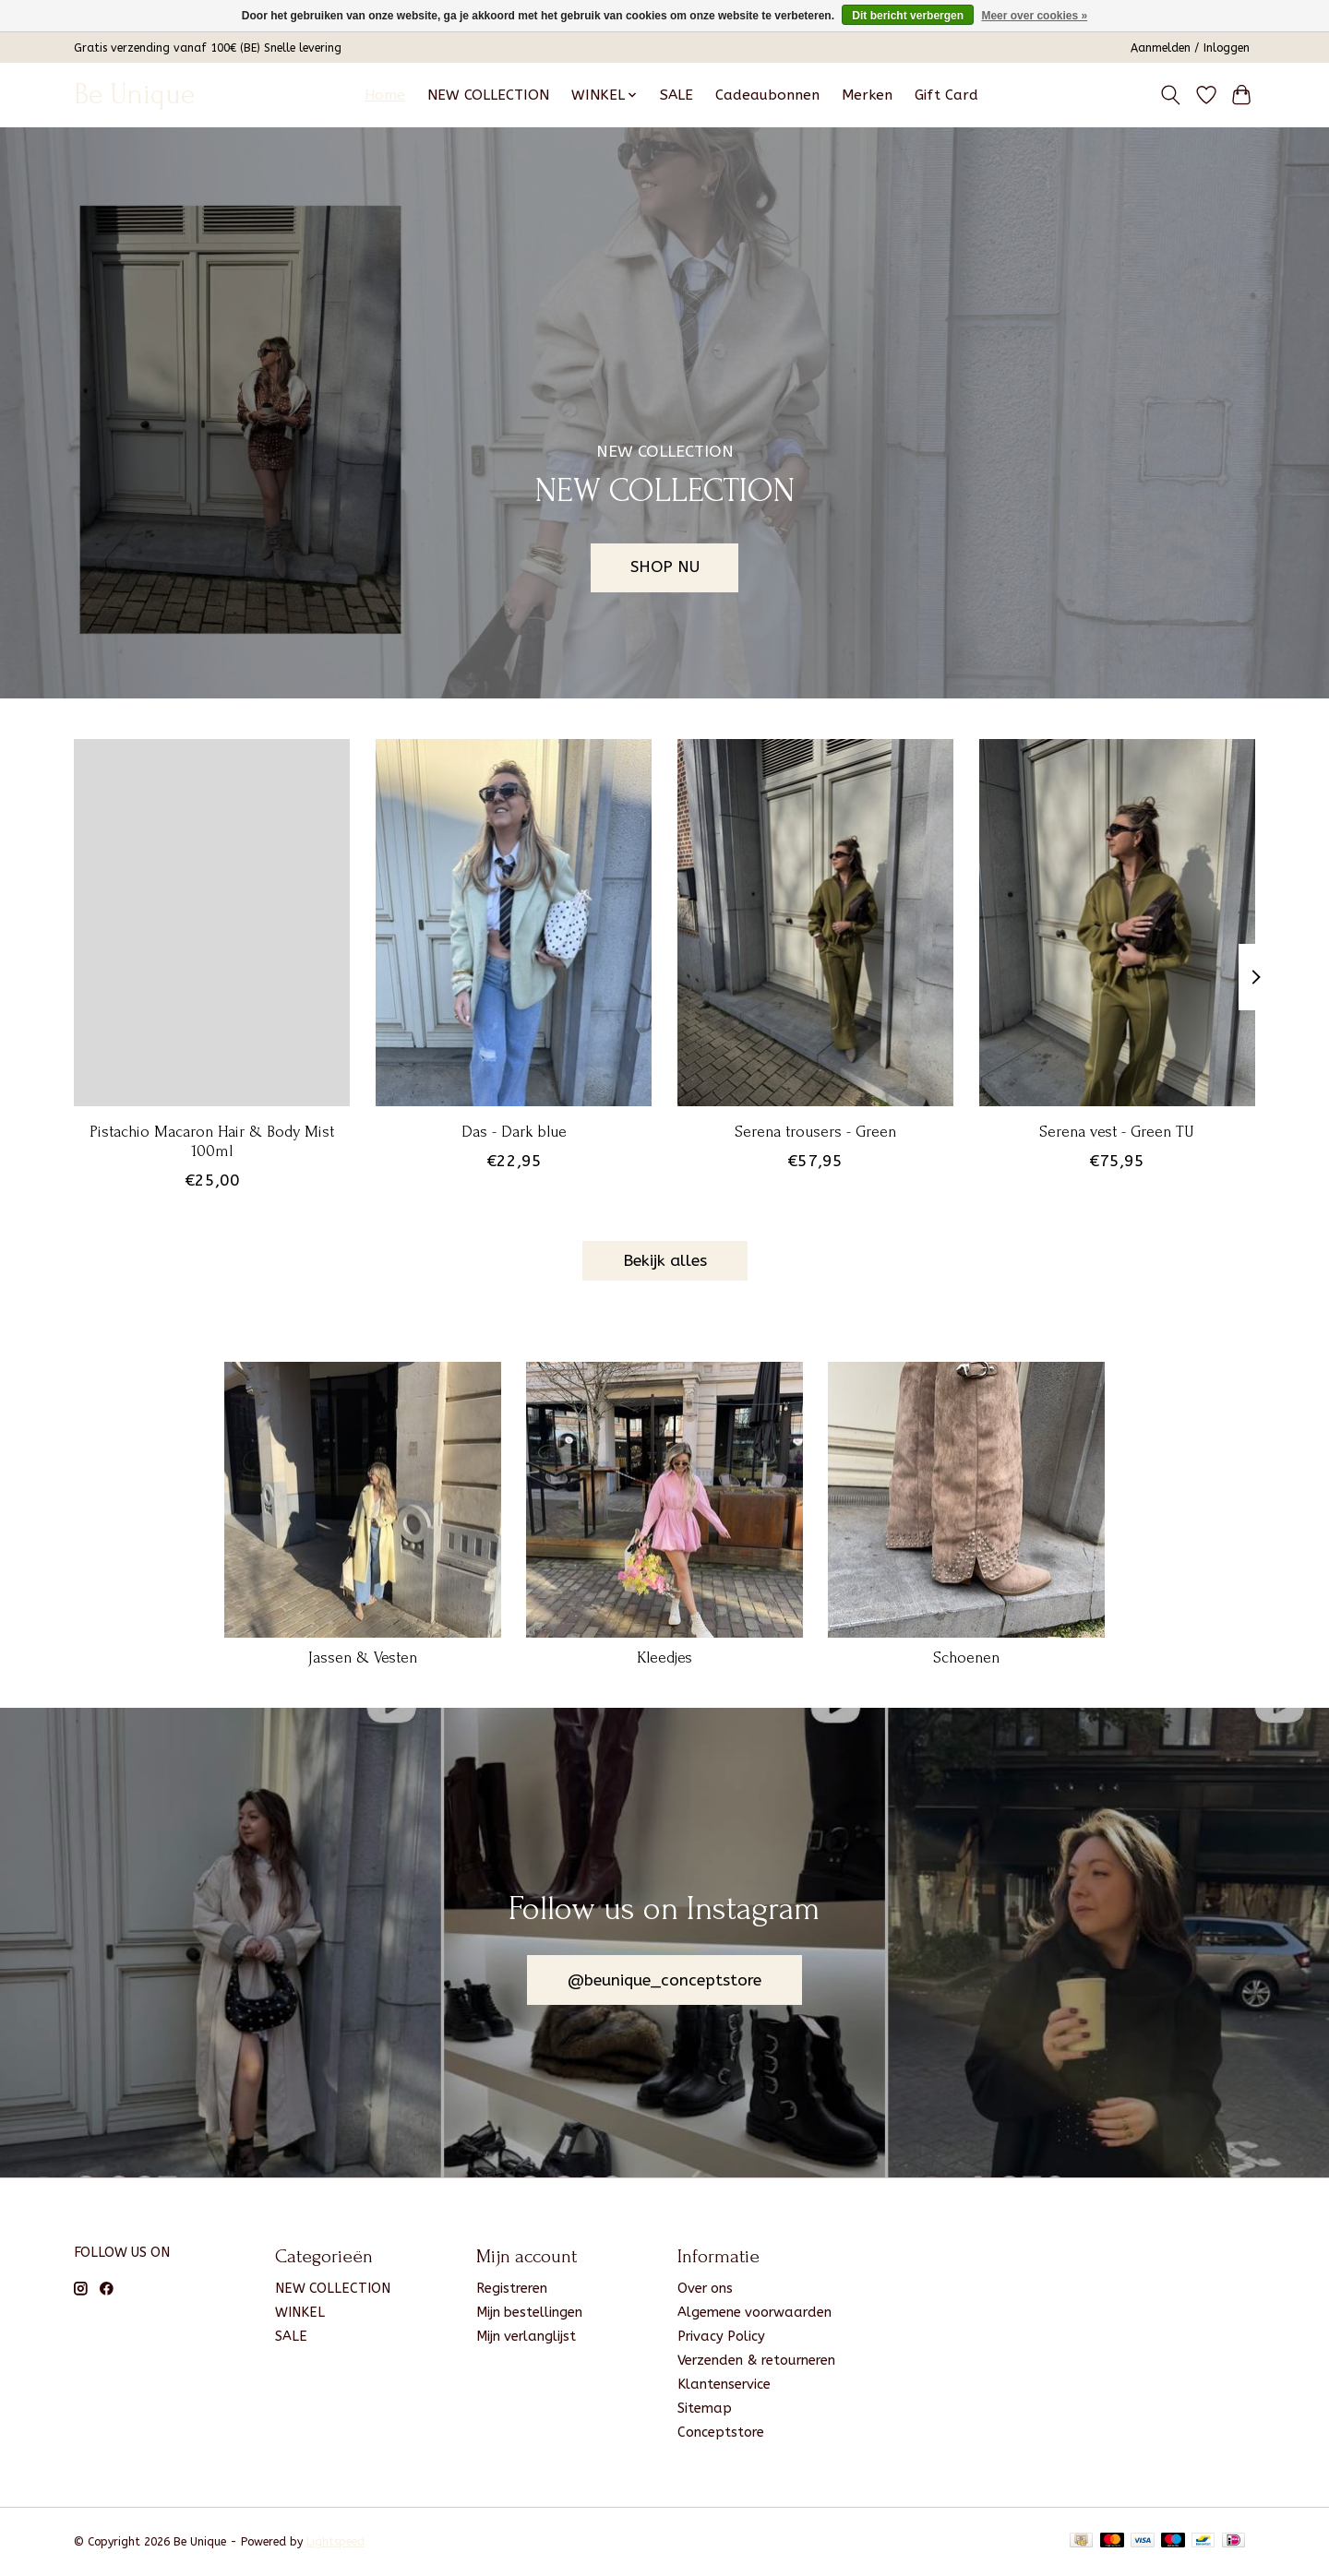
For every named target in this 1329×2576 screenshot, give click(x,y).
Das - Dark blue (514, 1130)
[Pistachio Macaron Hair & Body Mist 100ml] (212, 922)
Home (385, 95)
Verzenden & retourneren (756, 2360)
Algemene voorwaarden (754, 2312)
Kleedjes (664, 1657)
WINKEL (300, 2312)
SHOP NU (664, 567)
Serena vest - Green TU (1116, 1130)
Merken (867, 95)
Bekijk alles (665, 1260)
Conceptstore (720, 2432)
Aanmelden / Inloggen (1190, 48)
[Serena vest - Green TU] (1117, 922)
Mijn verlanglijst (526, 2336)
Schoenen (966, 1657)
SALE (676, 95)
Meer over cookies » (1034, 15)
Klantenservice (724, 2384)
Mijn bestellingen (529, 2312)
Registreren (511, 2288)
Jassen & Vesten (362, 1657)
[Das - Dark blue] (514, 922)
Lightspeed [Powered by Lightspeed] (335, 2541)
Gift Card (946, 95)
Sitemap (704, 2408)
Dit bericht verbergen (908, 15)
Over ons (705, 2288)
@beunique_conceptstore (664, 1980)
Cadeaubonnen (767, 95)
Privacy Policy (721, 2336)
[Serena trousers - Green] (815, 922)
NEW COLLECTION (488, 95)
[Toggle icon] (1170, 95)
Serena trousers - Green (815, 1130)
